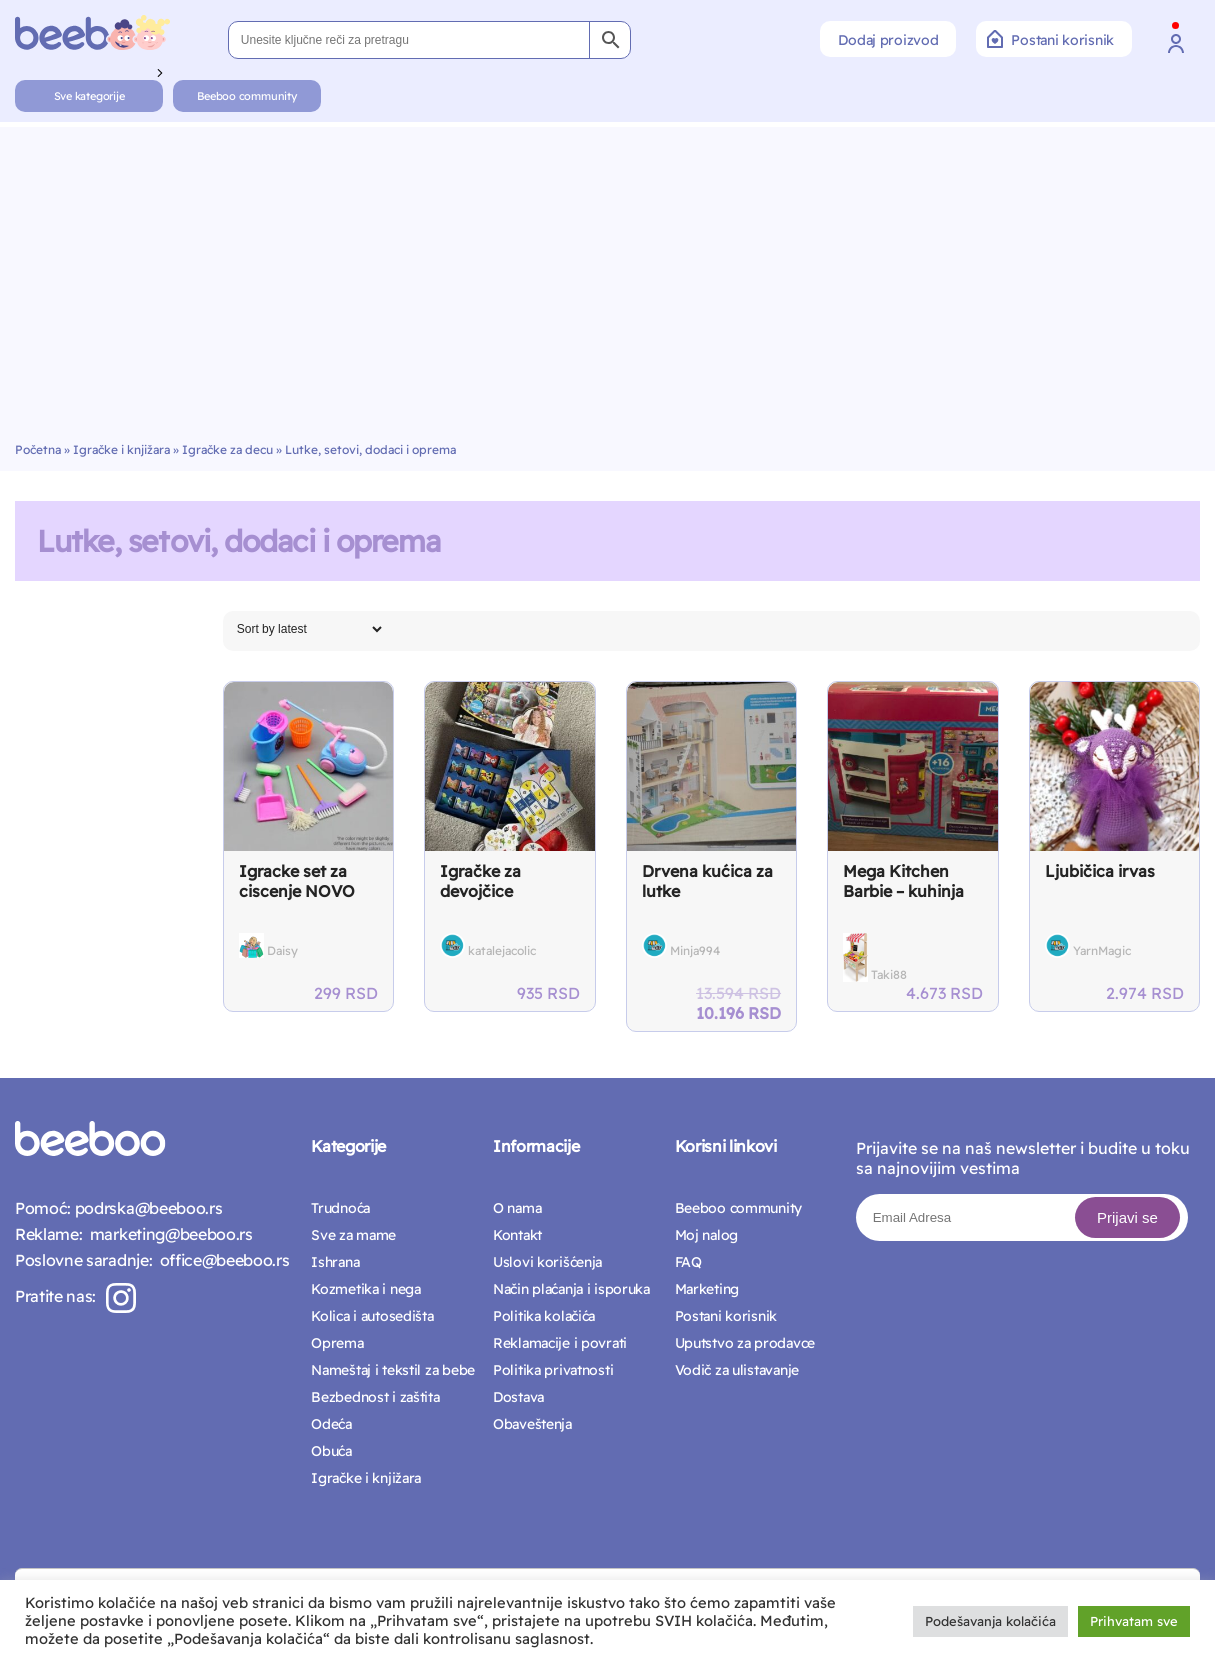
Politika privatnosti (553, 1370)
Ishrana (335, 1262)
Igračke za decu (227, 449)
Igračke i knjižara (121, 449)
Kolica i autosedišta (372, 1316)
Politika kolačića (544, 1316)
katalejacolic (502, 950)
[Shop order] (309, 629)
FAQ (688, 1262)
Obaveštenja (532, 1424)
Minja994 (695, 950)
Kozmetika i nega (366, 1289)
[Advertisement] (608, 292)
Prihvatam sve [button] (1134, 1621)
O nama (517, 1208)
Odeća (331, 1424)
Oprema (337, 1343)
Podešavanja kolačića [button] (990, 1621)
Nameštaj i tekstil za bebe (393, 1370)
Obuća (331, 1451)
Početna (38, 449)
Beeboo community (246, 96)
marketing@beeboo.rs (167, 1234)
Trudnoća (340, 1208)
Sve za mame (353, 1235)
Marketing (707, 1289)
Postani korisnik (1050, 39)
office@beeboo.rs (220, 1260)
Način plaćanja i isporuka (571, 1289)
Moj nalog (706, 1235)
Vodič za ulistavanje (737, 1370)
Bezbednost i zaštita (375, 1397)
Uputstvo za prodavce (745, 1343)
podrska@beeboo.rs (146, 1208)
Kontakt (517, 1235)
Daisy (282, 950)
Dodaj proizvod (888, 40)
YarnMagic (1102, 950)
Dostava (518, 1397)
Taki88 (889, 974)
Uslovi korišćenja (547, 1262)
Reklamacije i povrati (560, 1343)
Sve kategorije (89, 96)
